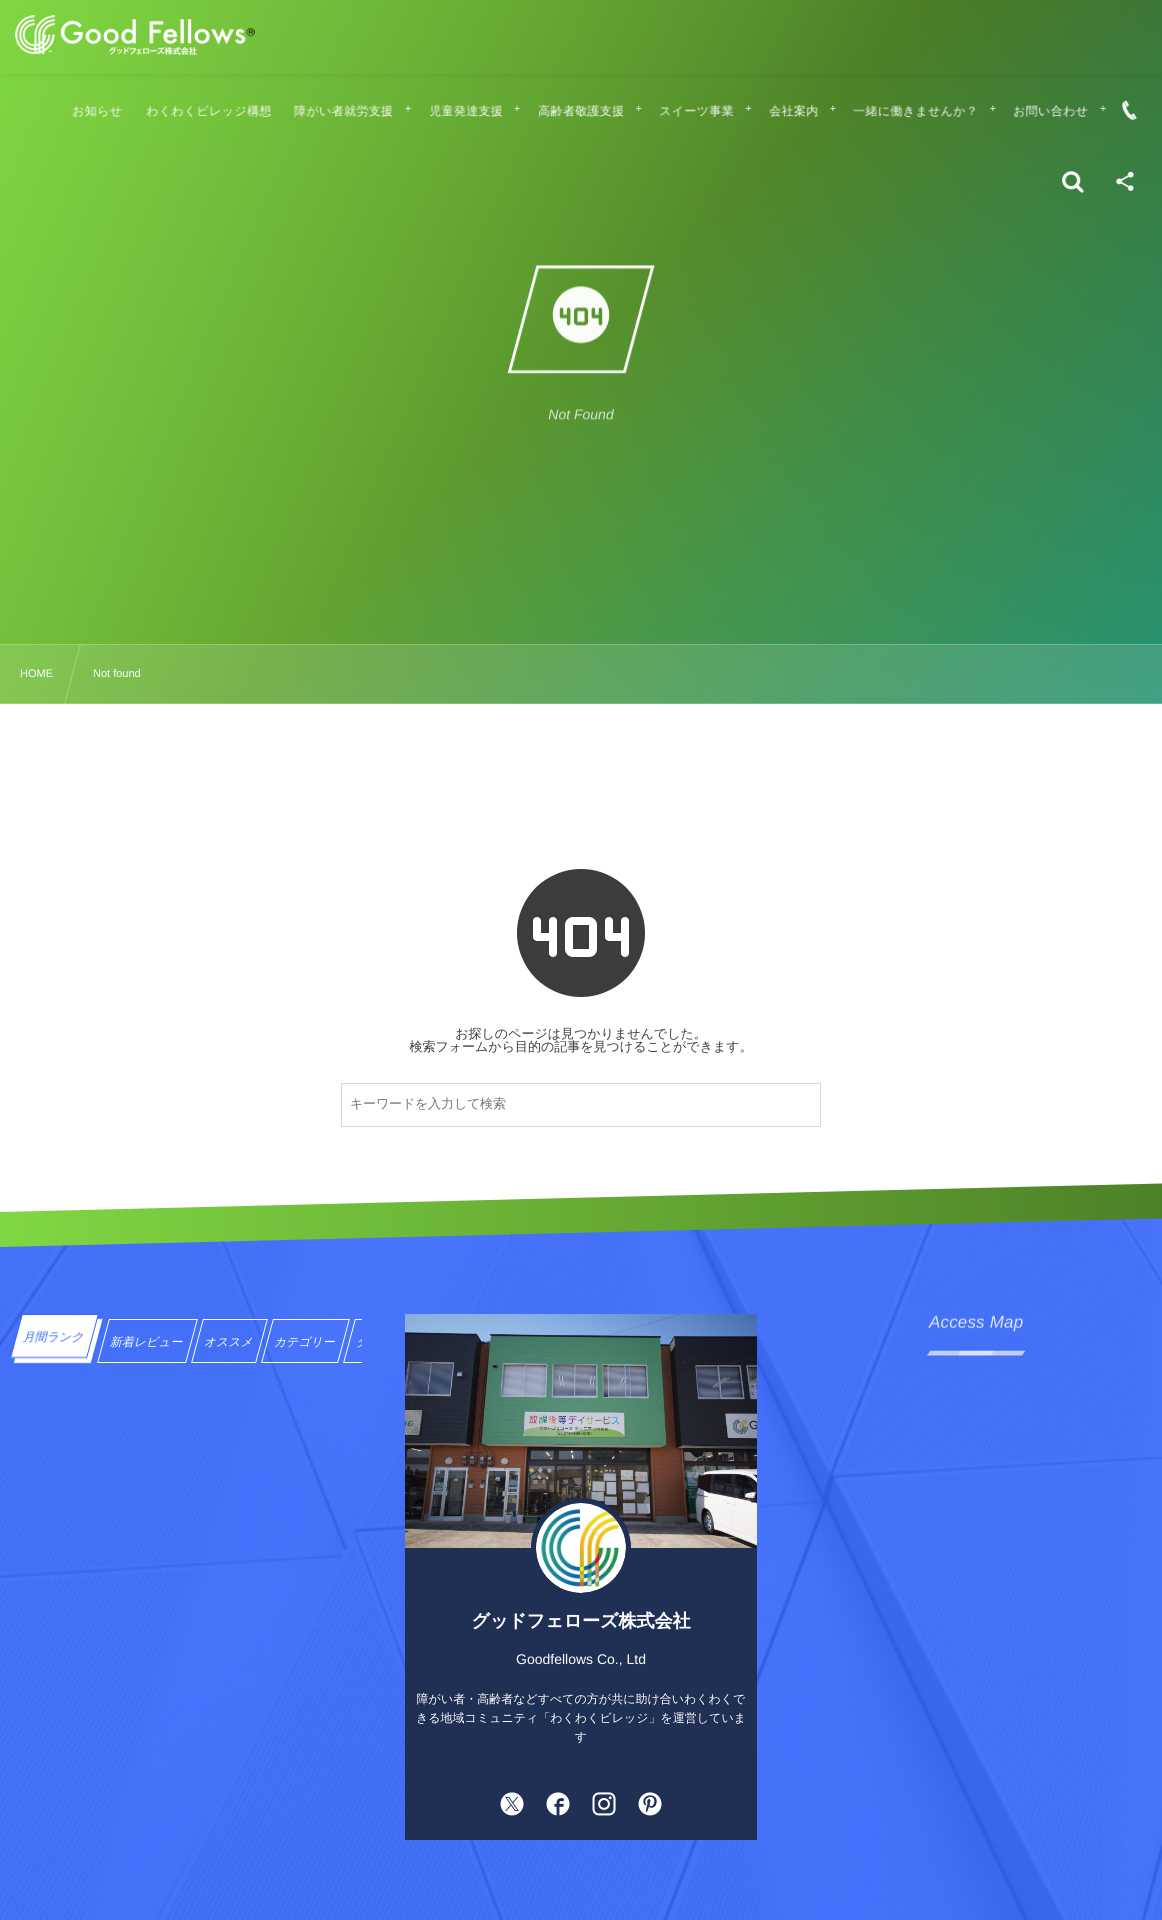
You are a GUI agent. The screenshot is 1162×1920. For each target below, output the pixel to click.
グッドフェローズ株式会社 (581, 1621)
